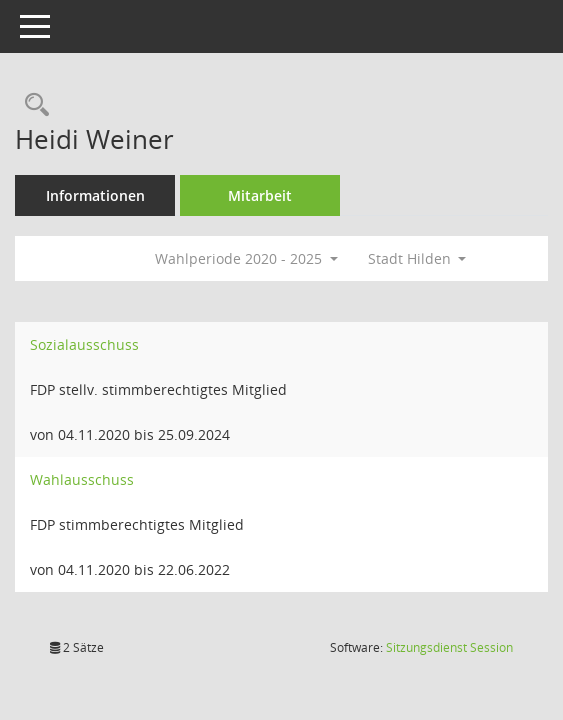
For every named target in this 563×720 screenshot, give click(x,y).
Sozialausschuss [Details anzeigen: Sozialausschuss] (84, 344)
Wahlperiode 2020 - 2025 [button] (246, 258)
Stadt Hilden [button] (417, 258)
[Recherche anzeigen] (32, 105)
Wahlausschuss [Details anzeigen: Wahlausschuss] (82, 479)
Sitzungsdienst (449, 647)
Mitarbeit (260, 195)
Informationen (95, 195)
